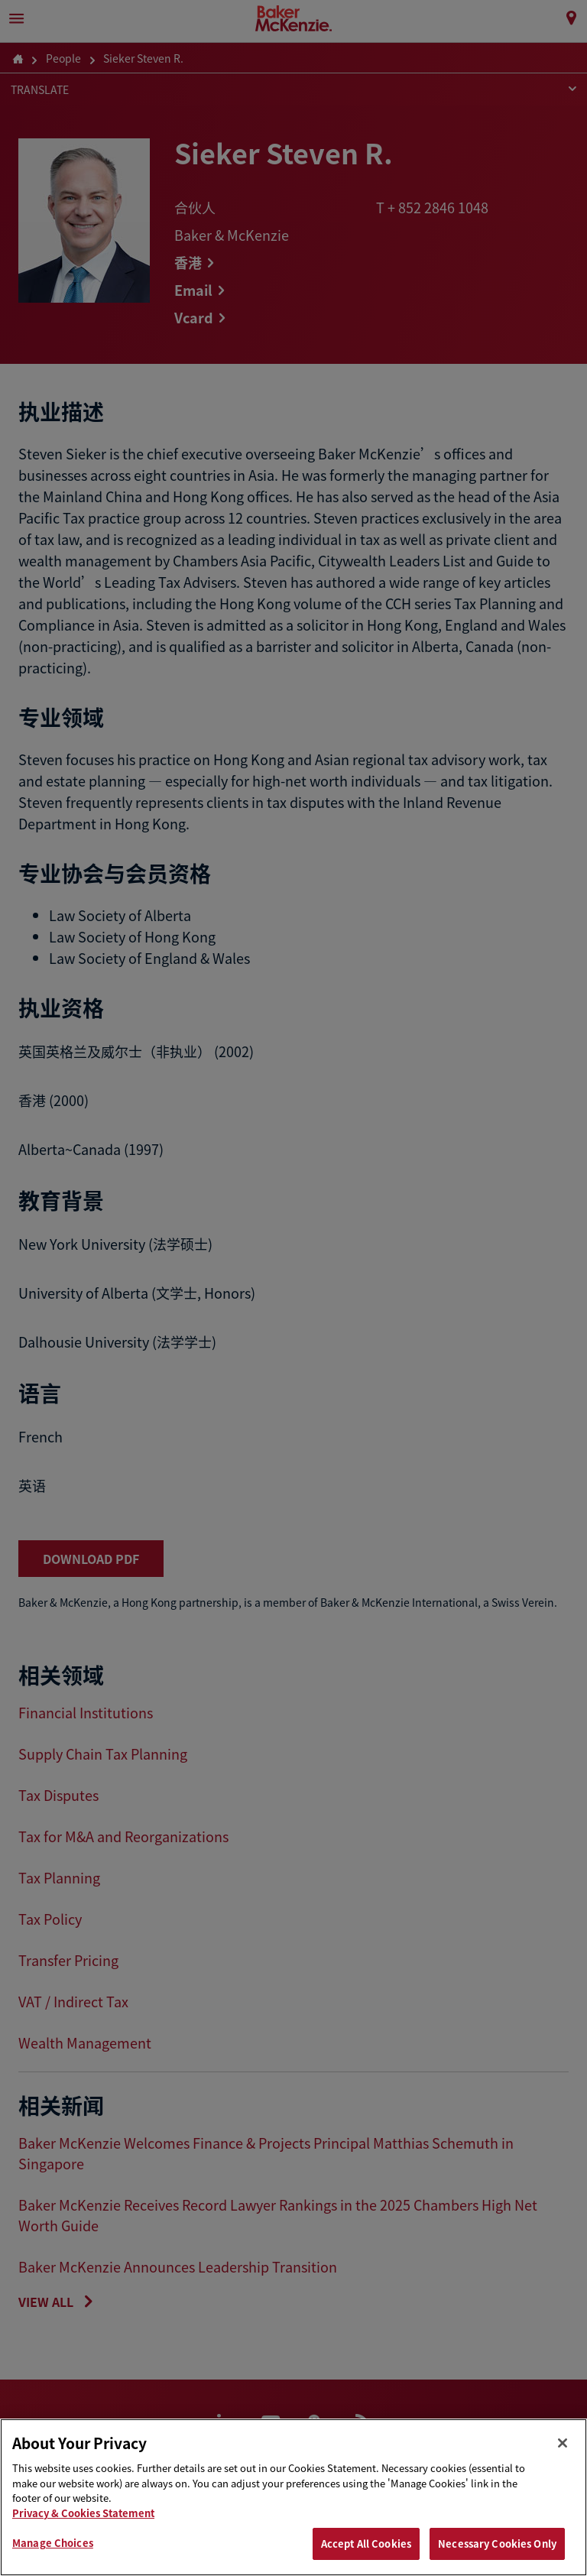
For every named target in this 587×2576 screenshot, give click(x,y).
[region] (293, 2497)
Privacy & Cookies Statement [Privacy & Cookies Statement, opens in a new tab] (83, 2513)
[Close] (562, 2443)
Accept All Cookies (366, 2543)
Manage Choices (52, 2542)
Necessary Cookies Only (497, 2543)
